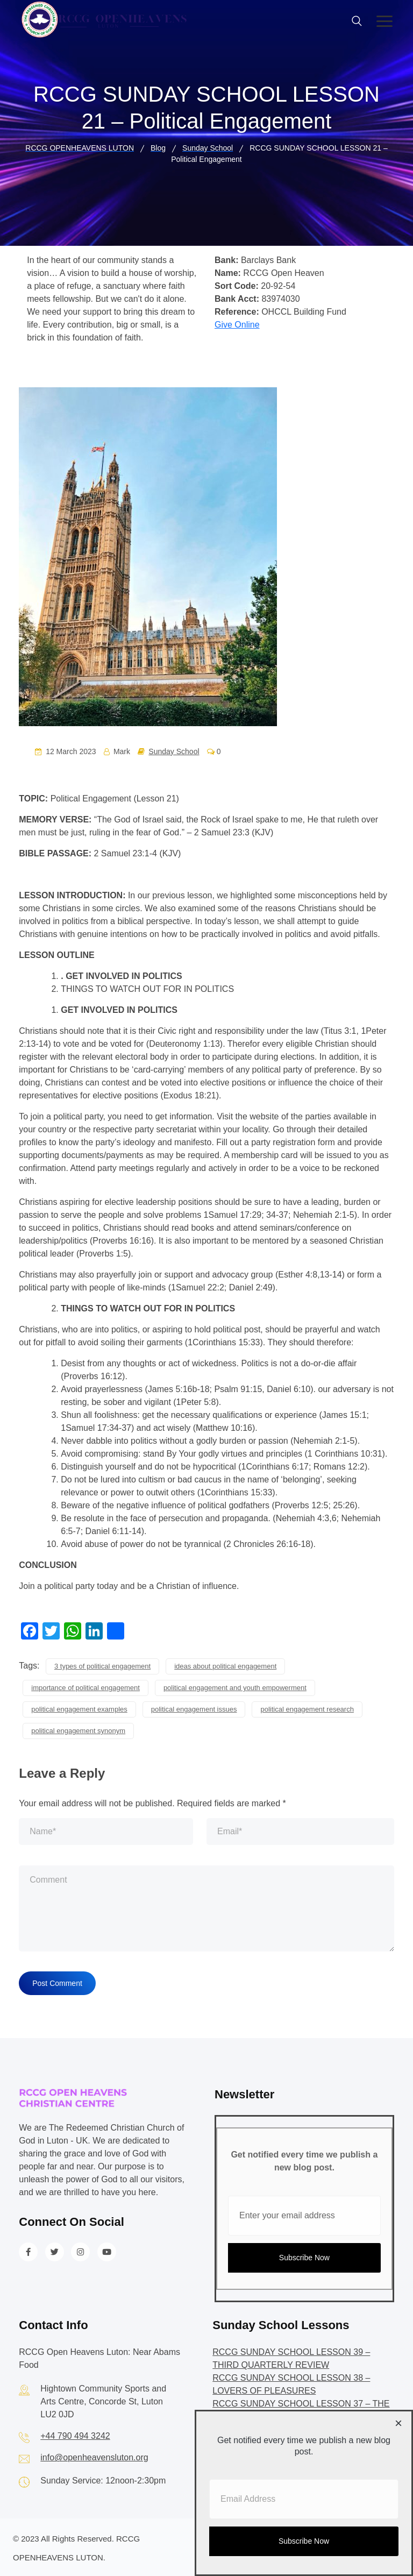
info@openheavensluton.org (94, 2455)
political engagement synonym (78, 1729)
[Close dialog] (398, 2424)
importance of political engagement (85, 1686)
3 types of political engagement (102, 1664)
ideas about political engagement (225, 1664)
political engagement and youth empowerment (235, 1686)
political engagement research (306, 1708)
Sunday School (173, 751)
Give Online (237, 324)
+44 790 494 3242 (75, 2434)
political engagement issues (194, 1708)
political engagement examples (79, 1708)
